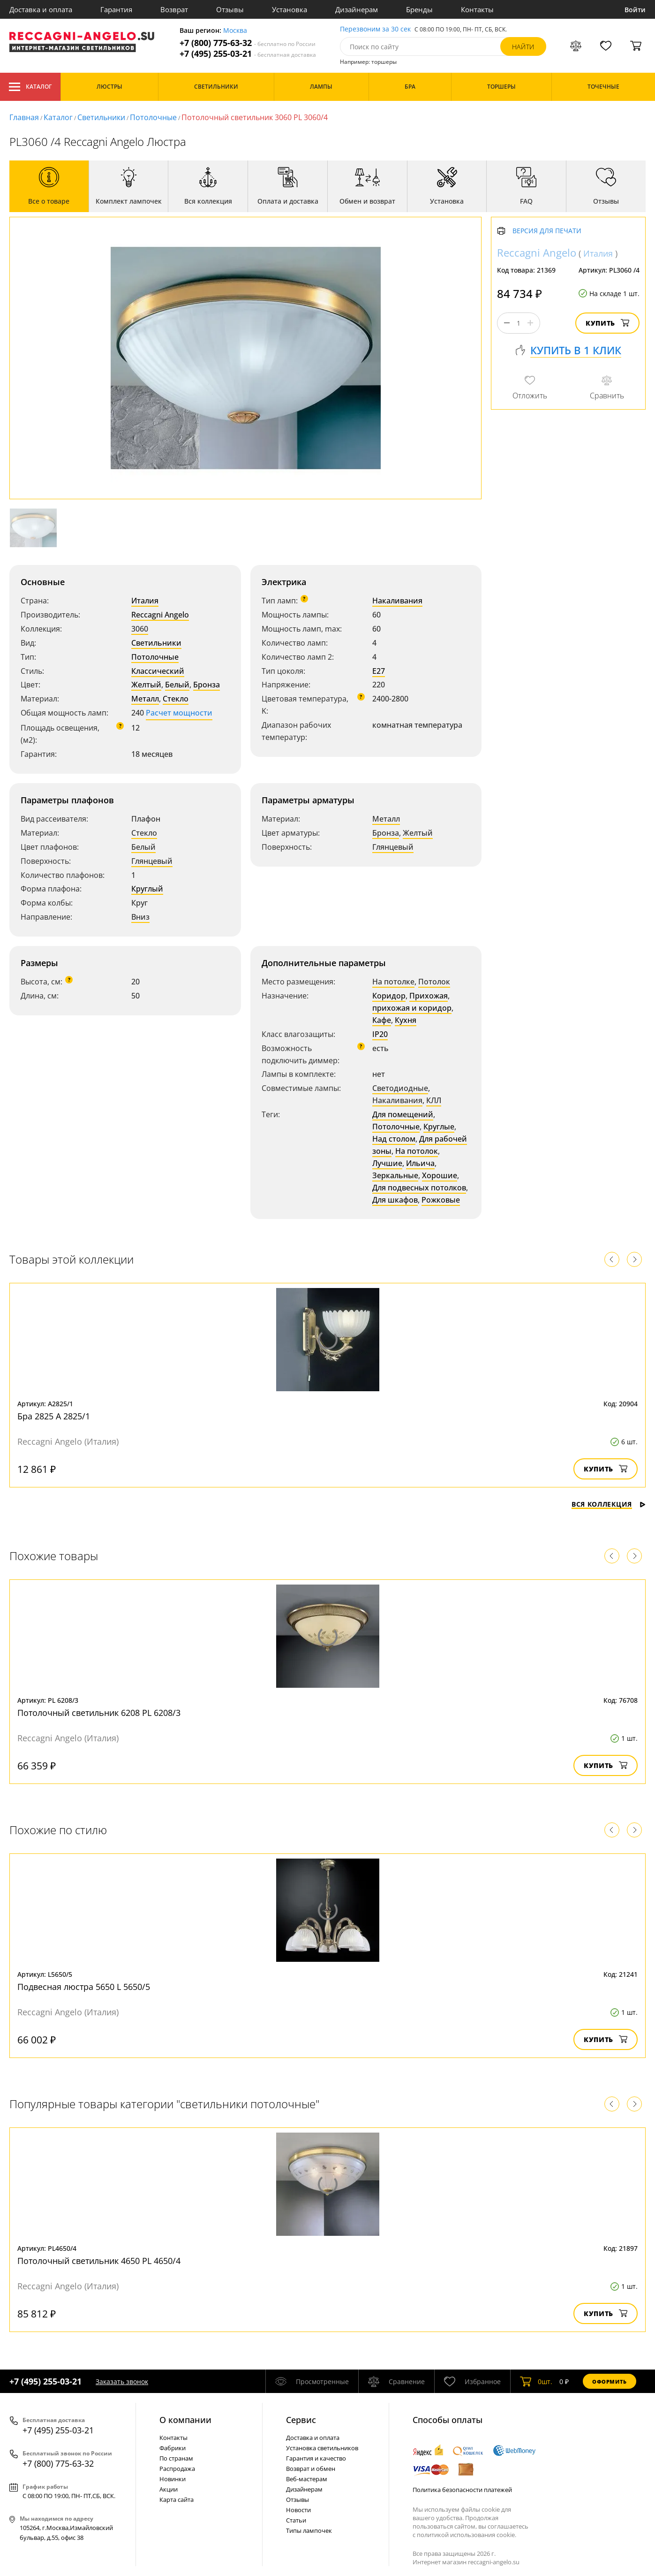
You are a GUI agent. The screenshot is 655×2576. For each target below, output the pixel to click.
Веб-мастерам (306, 2479)
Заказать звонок (122, 2381)
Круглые (438, 1126)
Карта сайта (176, 2499)
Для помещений (402, 1114)
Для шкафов (395, 1200)
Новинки (172, 2479)
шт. (536, 2381)
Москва (235, 31)
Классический (157, 671)
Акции (168, 2489)
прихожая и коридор (412, 1008)
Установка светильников (322, 2448)
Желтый (146, 684)
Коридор (389, 996)
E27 (378, 671)
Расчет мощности (179, 713)
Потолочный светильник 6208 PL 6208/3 (99, 1712)
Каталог (30, 86)
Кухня (405, 1020)
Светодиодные (400, 1088)
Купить (607, 323)
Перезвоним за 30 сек (375, 29)
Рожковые (441, 1200)
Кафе (381, 1020)
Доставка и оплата (40, 9)
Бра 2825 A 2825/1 (53, 1416)
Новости (298, 2510)
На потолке (393, 981)
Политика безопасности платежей (462, 2489)
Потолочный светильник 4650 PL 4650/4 (99, 2260)
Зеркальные (395, 1175)
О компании (185, 2419)
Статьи (296, 2520)
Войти (635, 9)
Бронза (206, 684)
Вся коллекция (609, 1504)
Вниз (140, 917)
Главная (24, 117)
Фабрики (172, 2448)
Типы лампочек (309, 2530)
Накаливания (397, 600)
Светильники (101, 117)
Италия (144, 600)
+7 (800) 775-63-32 (248, 43)
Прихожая (428, 996)
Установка (289, 9)
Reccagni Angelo (160, 615)
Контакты (477, 9)
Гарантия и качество (316, 2458)
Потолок (434, 981)
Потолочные (153, 117)
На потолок (416, 1151)
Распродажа (177, 2468)
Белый (177, 684)
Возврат (174, 9)
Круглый (147, 889)
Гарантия (116, 9)
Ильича (420, 1163)
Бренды (419, 9)
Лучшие (387, 1163)
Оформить (609, 2381)
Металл (145, 699)
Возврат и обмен (310, 2468)
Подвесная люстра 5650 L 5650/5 (83, 1986)
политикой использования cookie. (466, 2534)
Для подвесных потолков (419, 1187)
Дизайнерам (356, 9)
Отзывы (230, 9)
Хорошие (439, 1175)
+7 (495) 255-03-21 (248, 53)
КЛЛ (433, 1100)
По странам (176, 2458)
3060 (139, 629)
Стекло (175, 699)
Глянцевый (152, 861)
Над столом (393, 1139)
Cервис (301, 2419)
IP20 (380, 1034)
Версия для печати (546, 231)
